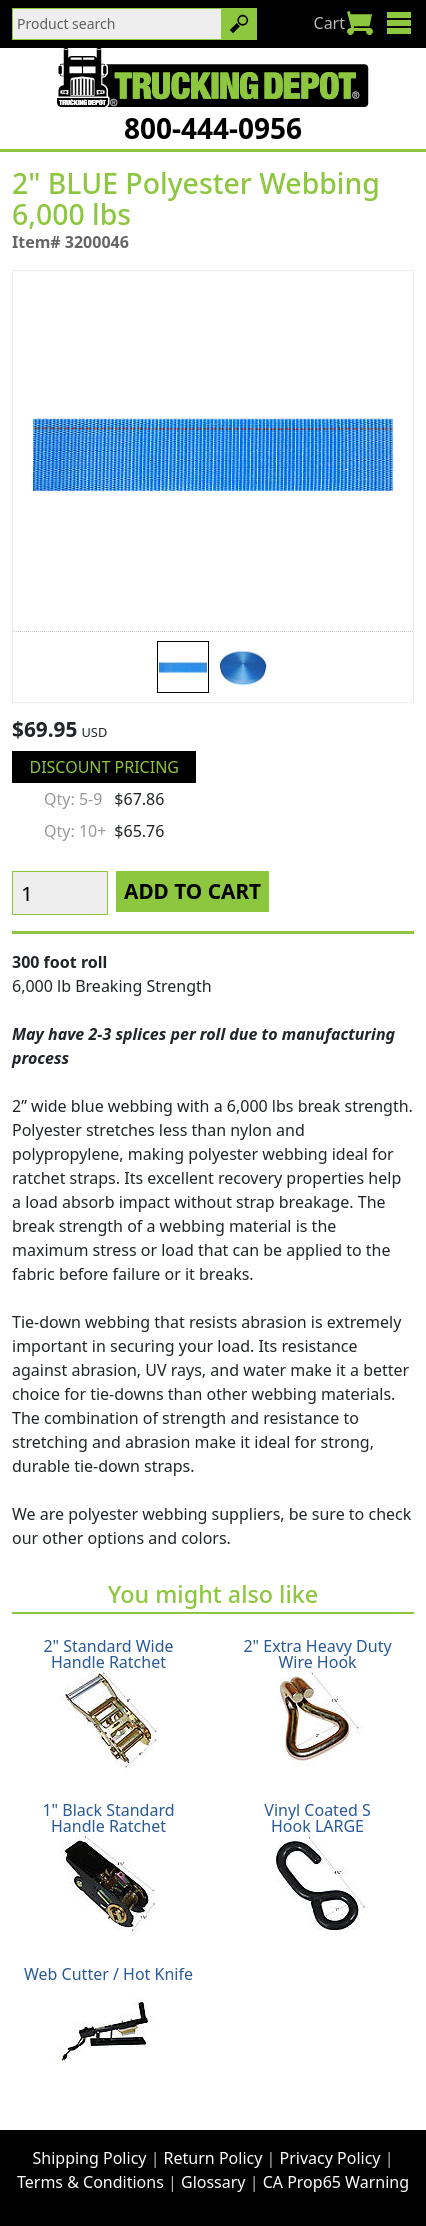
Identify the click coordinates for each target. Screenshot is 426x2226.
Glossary (213, 2182)
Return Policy (213, 2158)
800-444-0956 (213, 128)
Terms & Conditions (90, 2182)
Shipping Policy (90, 2158)
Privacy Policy (330, 2158)
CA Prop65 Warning (336, 2182)
